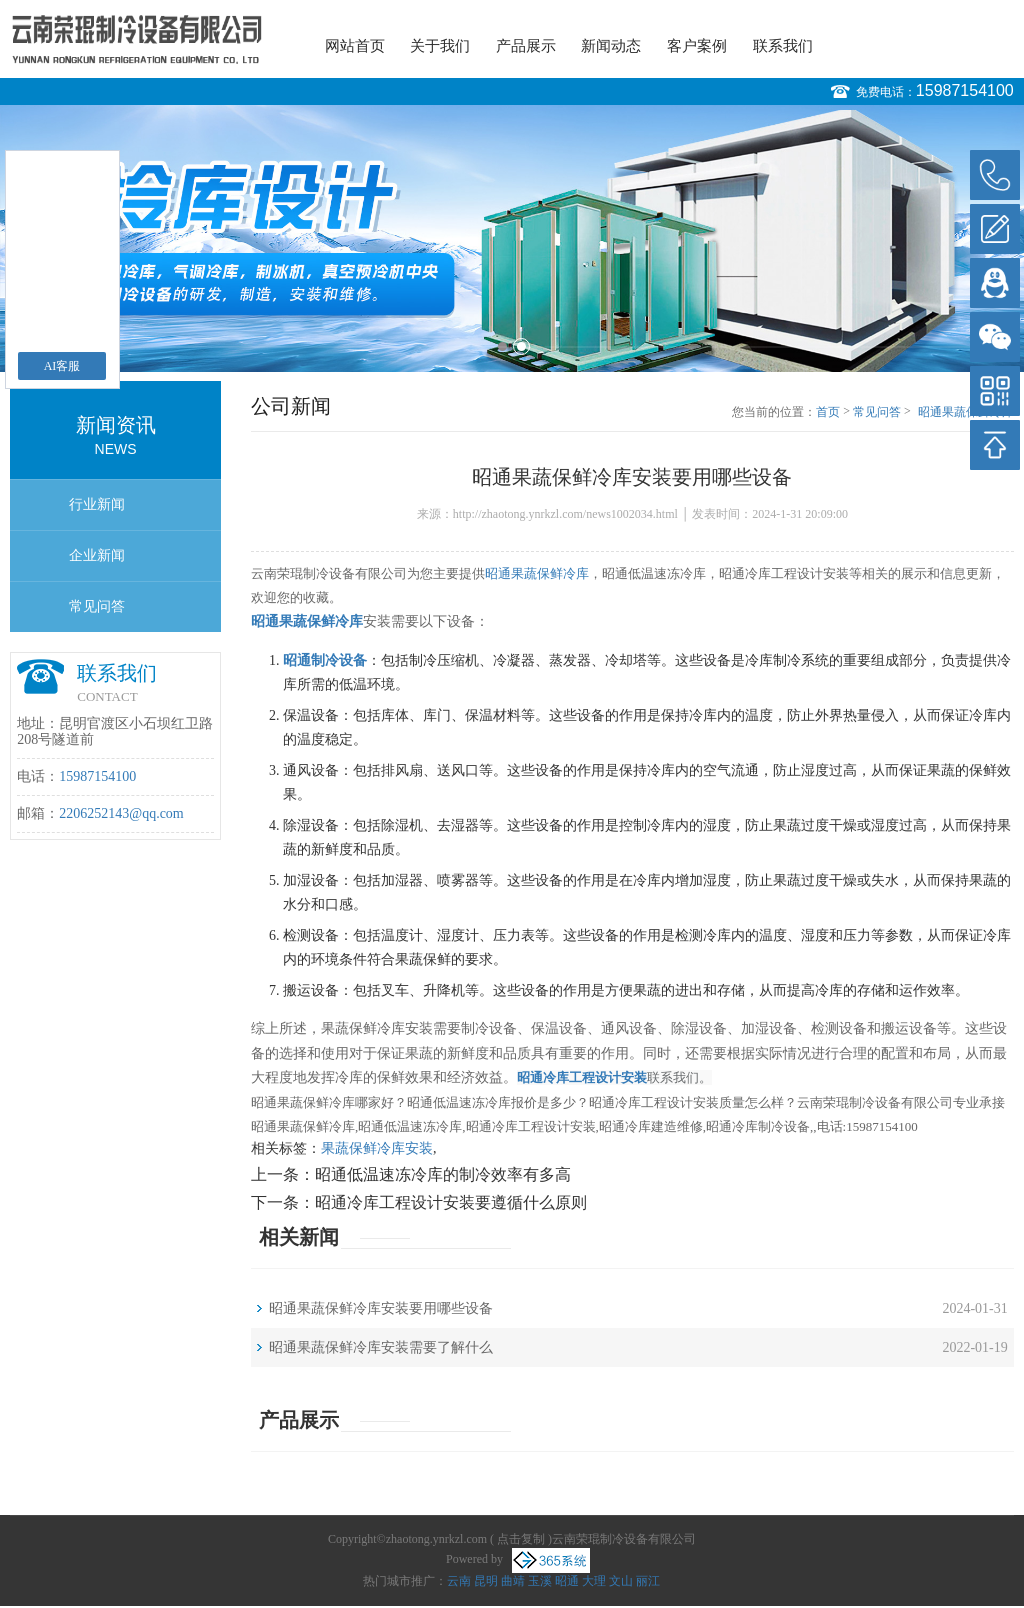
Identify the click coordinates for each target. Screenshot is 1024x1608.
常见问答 (97, 606)
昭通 (567, 1581)
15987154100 (965, 90)
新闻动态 (611, 46)
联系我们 (783, 46)
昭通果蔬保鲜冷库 (537, 573)
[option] (512, 238)
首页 (828, 412)
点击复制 (521, 1539)
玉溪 (540, 1581)
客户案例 (697, 46)
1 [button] (502, 346)
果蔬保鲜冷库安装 (377, 1148)
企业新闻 (97, 555)
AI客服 (62, 366)
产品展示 (526, 46)
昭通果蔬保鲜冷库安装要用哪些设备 (966, 413)
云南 (459, 1581)
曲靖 (513, 1581)
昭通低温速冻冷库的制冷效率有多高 (443, 1174)
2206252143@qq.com (121, 813)
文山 (621, 1581)
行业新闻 (97, 504)
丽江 (648, 1581)
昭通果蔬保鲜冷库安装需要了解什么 (381, 1347)
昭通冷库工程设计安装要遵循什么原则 (451, 1202)
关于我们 (440, 46)
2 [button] (521, 346)
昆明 (486, 1581)
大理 (594, 1581)
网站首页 (355, 46)
